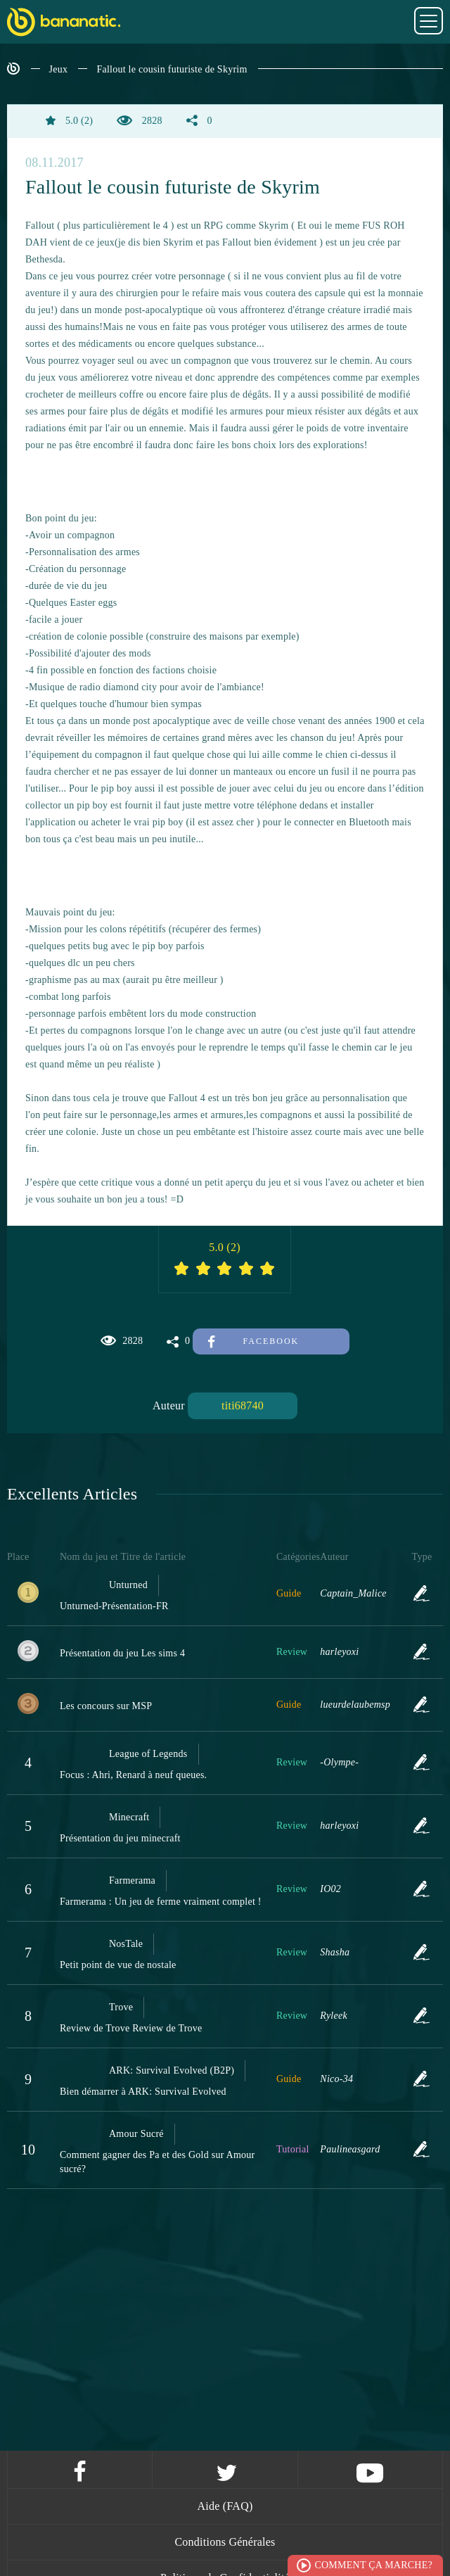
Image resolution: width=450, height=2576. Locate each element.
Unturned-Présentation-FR (114, 1606)
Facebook (253, 1341)
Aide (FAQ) (224, 2506)
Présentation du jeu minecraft (120, 1838)
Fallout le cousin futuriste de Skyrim (171, 69)
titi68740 (242, 1405)
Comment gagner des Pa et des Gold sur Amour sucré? (157, 2162)
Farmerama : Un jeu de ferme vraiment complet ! (161, 1901)
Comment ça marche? (373, 2565)
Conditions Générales (224, 2542)
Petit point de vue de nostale (118, 1965)
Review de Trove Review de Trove (131, 2028)
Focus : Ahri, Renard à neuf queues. (133, 1775)
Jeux (58, 69)
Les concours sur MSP (106, 1706)
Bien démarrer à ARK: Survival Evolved (143, 2091)
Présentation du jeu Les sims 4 (122, 1653)
